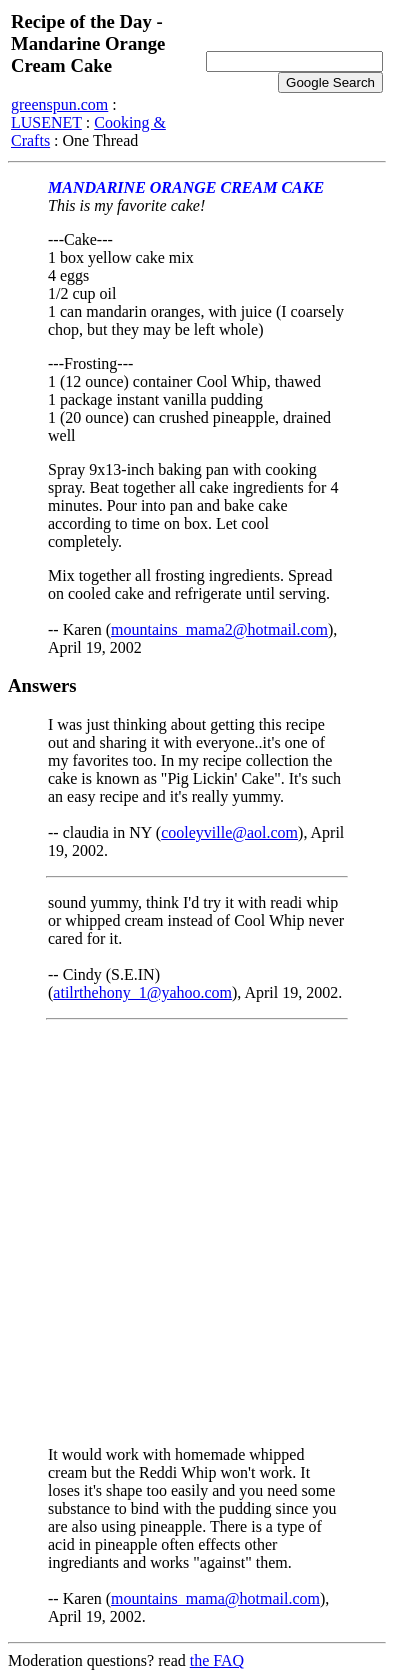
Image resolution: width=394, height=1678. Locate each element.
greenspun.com (59, 104)
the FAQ (217, 1660)
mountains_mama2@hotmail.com (219, 629)
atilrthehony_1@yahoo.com (142, 992)
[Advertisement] (197, 1233)
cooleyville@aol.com (229, 832)
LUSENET (46, 122)
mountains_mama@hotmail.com (215, 1598)
